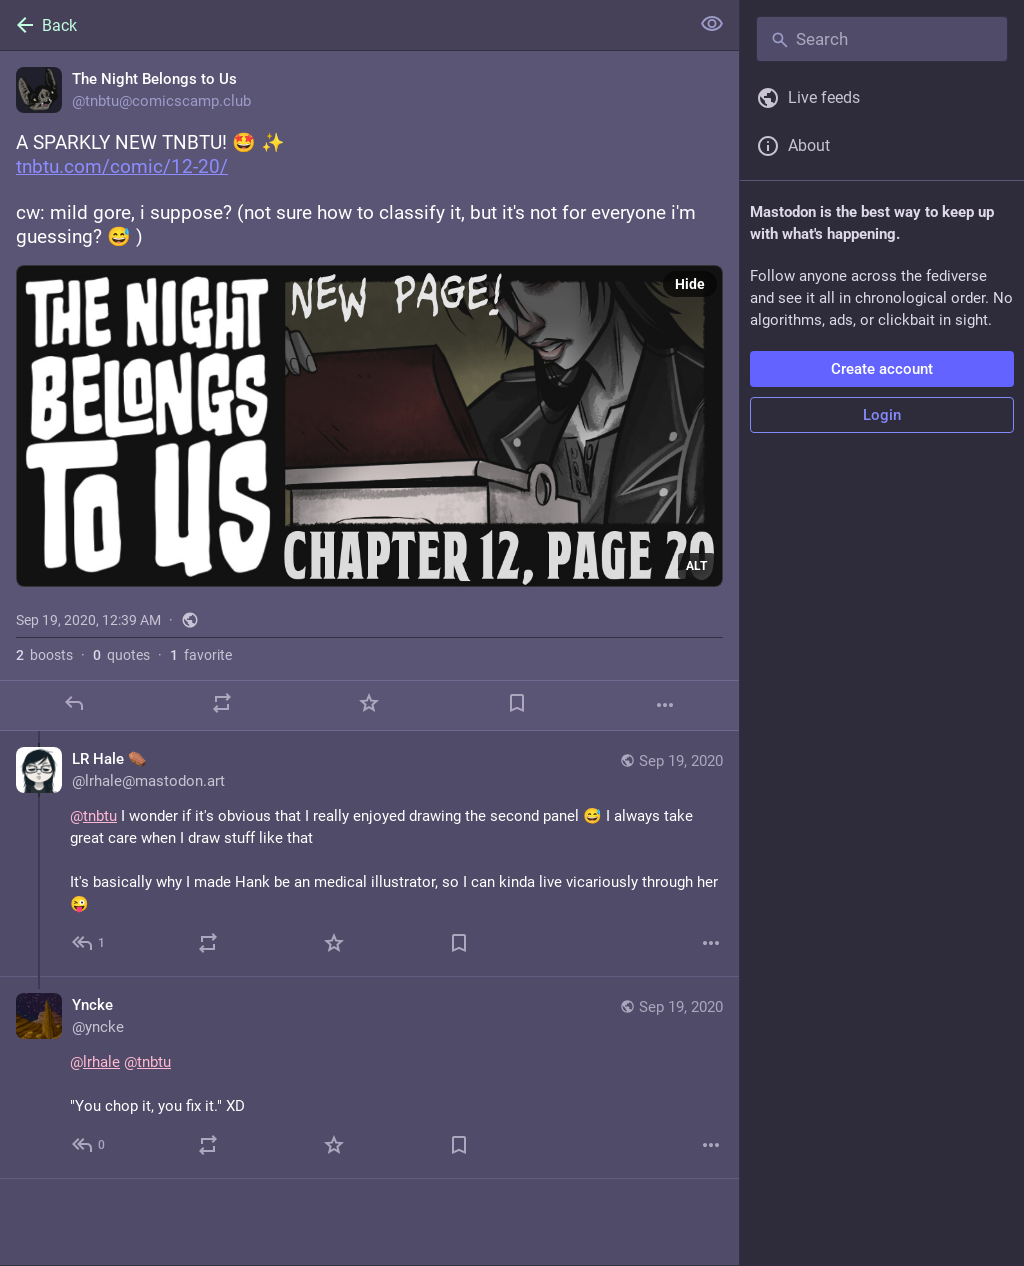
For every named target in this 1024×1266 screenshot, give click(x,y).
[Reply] (74, 703)
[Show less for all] (712, 24)
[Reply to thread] (89, 943)
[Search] (882, 39)
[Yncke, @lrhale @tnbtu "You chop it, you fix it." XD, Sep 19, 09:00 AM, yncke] (369, 1078)
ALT (696, 566)
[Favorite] (369, 703)
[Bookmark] (517, 703)
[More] (665, 705)
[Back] (342, 25)
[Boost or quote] (222, 703)
